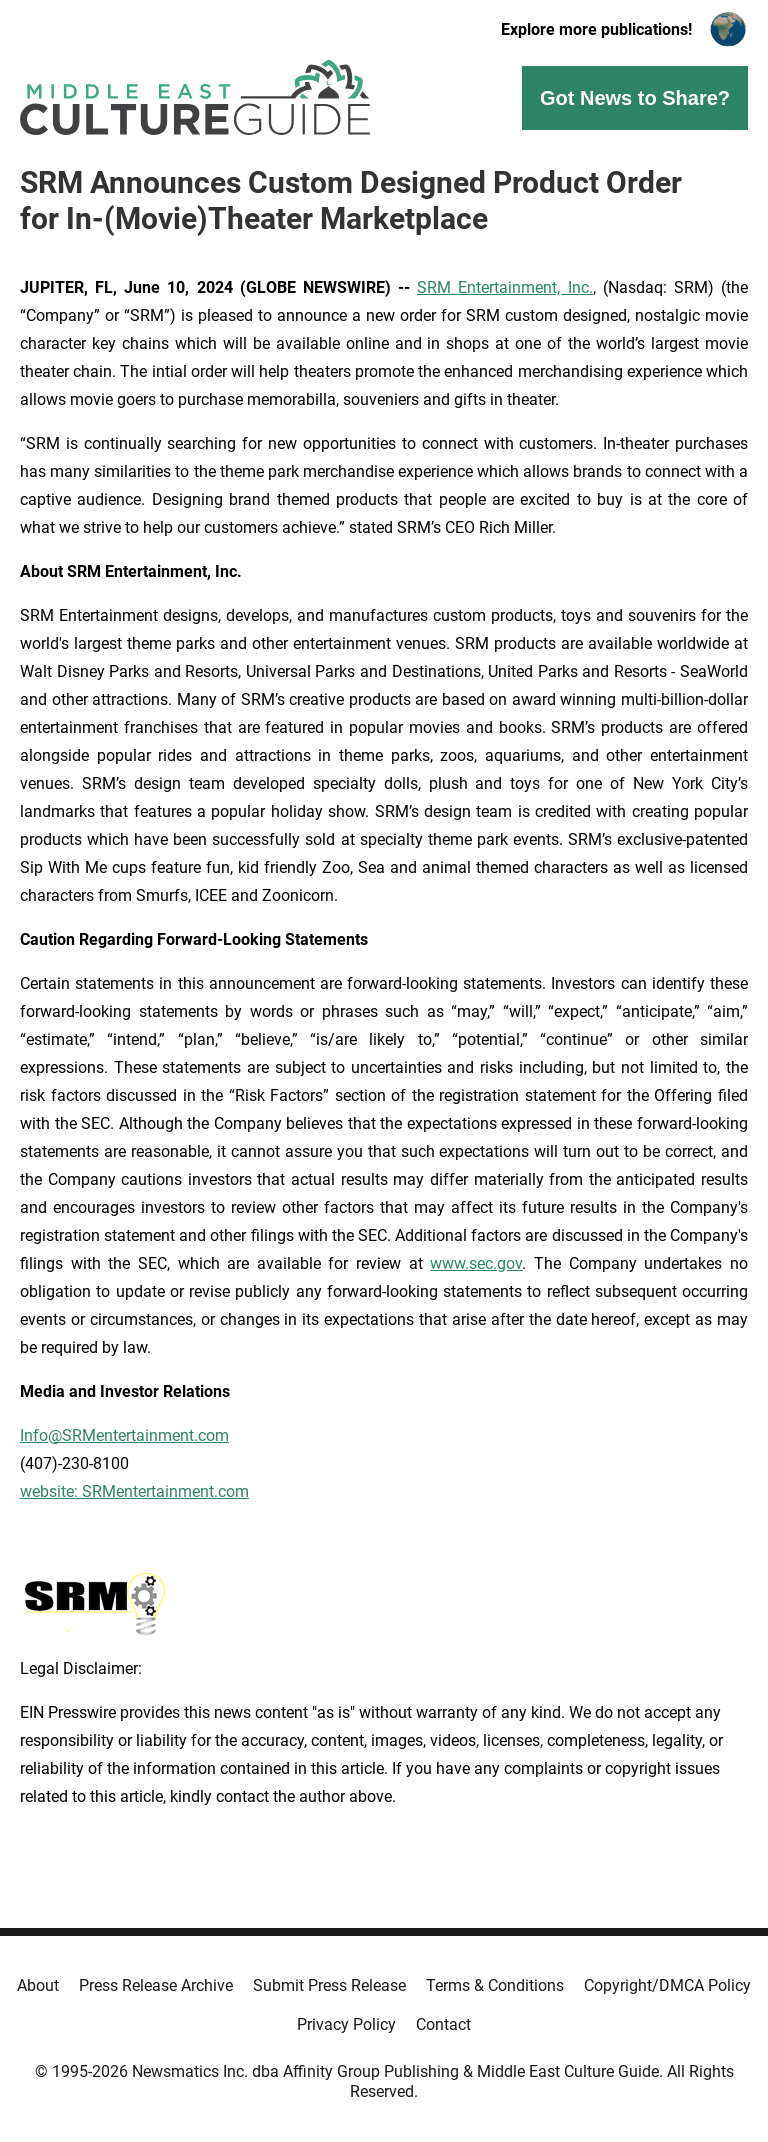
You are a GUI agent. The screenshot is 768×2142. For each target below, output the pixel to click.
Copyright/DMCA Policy (667, 1985)
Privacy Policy (346, 2024)
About (38, 1985)
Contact (443, 2024)
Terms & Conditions (495, 1985)
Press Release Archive (156, 1985)
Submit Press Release (329, 1985)
